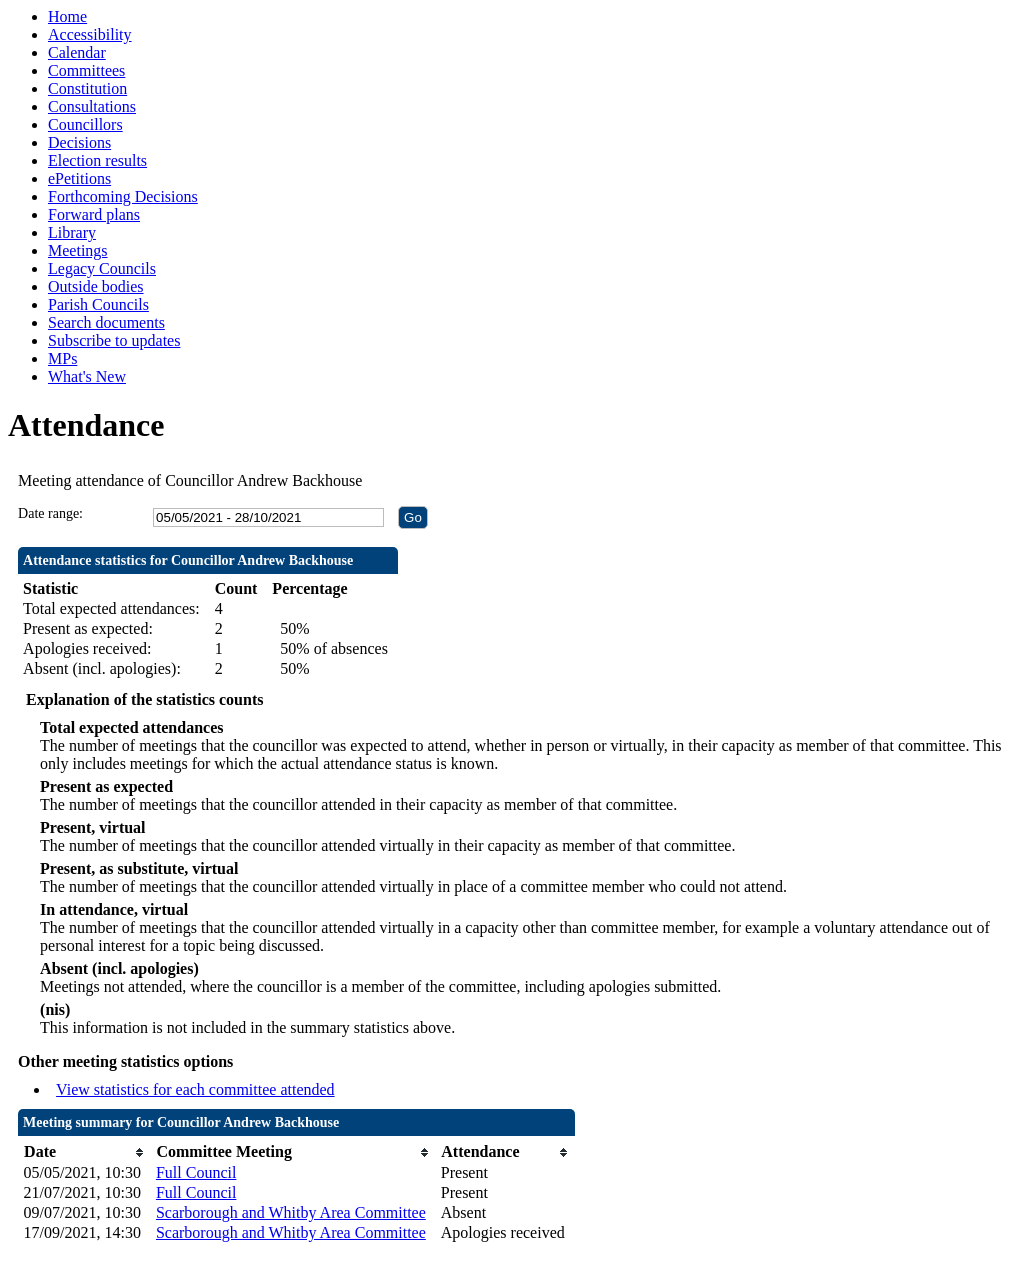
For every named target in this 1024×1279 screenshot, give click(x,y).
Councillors (85, 124)
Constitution (87, 88)
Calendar (77, 52)
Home (67, 16)
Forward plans (94, 214)
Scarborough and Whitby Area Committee (291, 1212)
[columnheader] (85, 1152)
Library (72, 232)
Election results (97, 160)
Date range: (50, 513)
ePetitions (79, 178)
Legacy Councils (102, 268)
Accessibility (90, 34)
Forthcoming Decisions (123, 196)
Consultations (92, 106)
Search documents (106, 322)
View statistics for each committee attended (195, 1089)
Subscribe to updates (114, 340)
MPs (62, 358)
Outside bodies (96, 286)
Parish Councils (98, 304)
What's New (87, 376)
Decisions (79, 142)
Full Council (196, 1172)
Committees (86, 70)
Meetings (78, 250)
